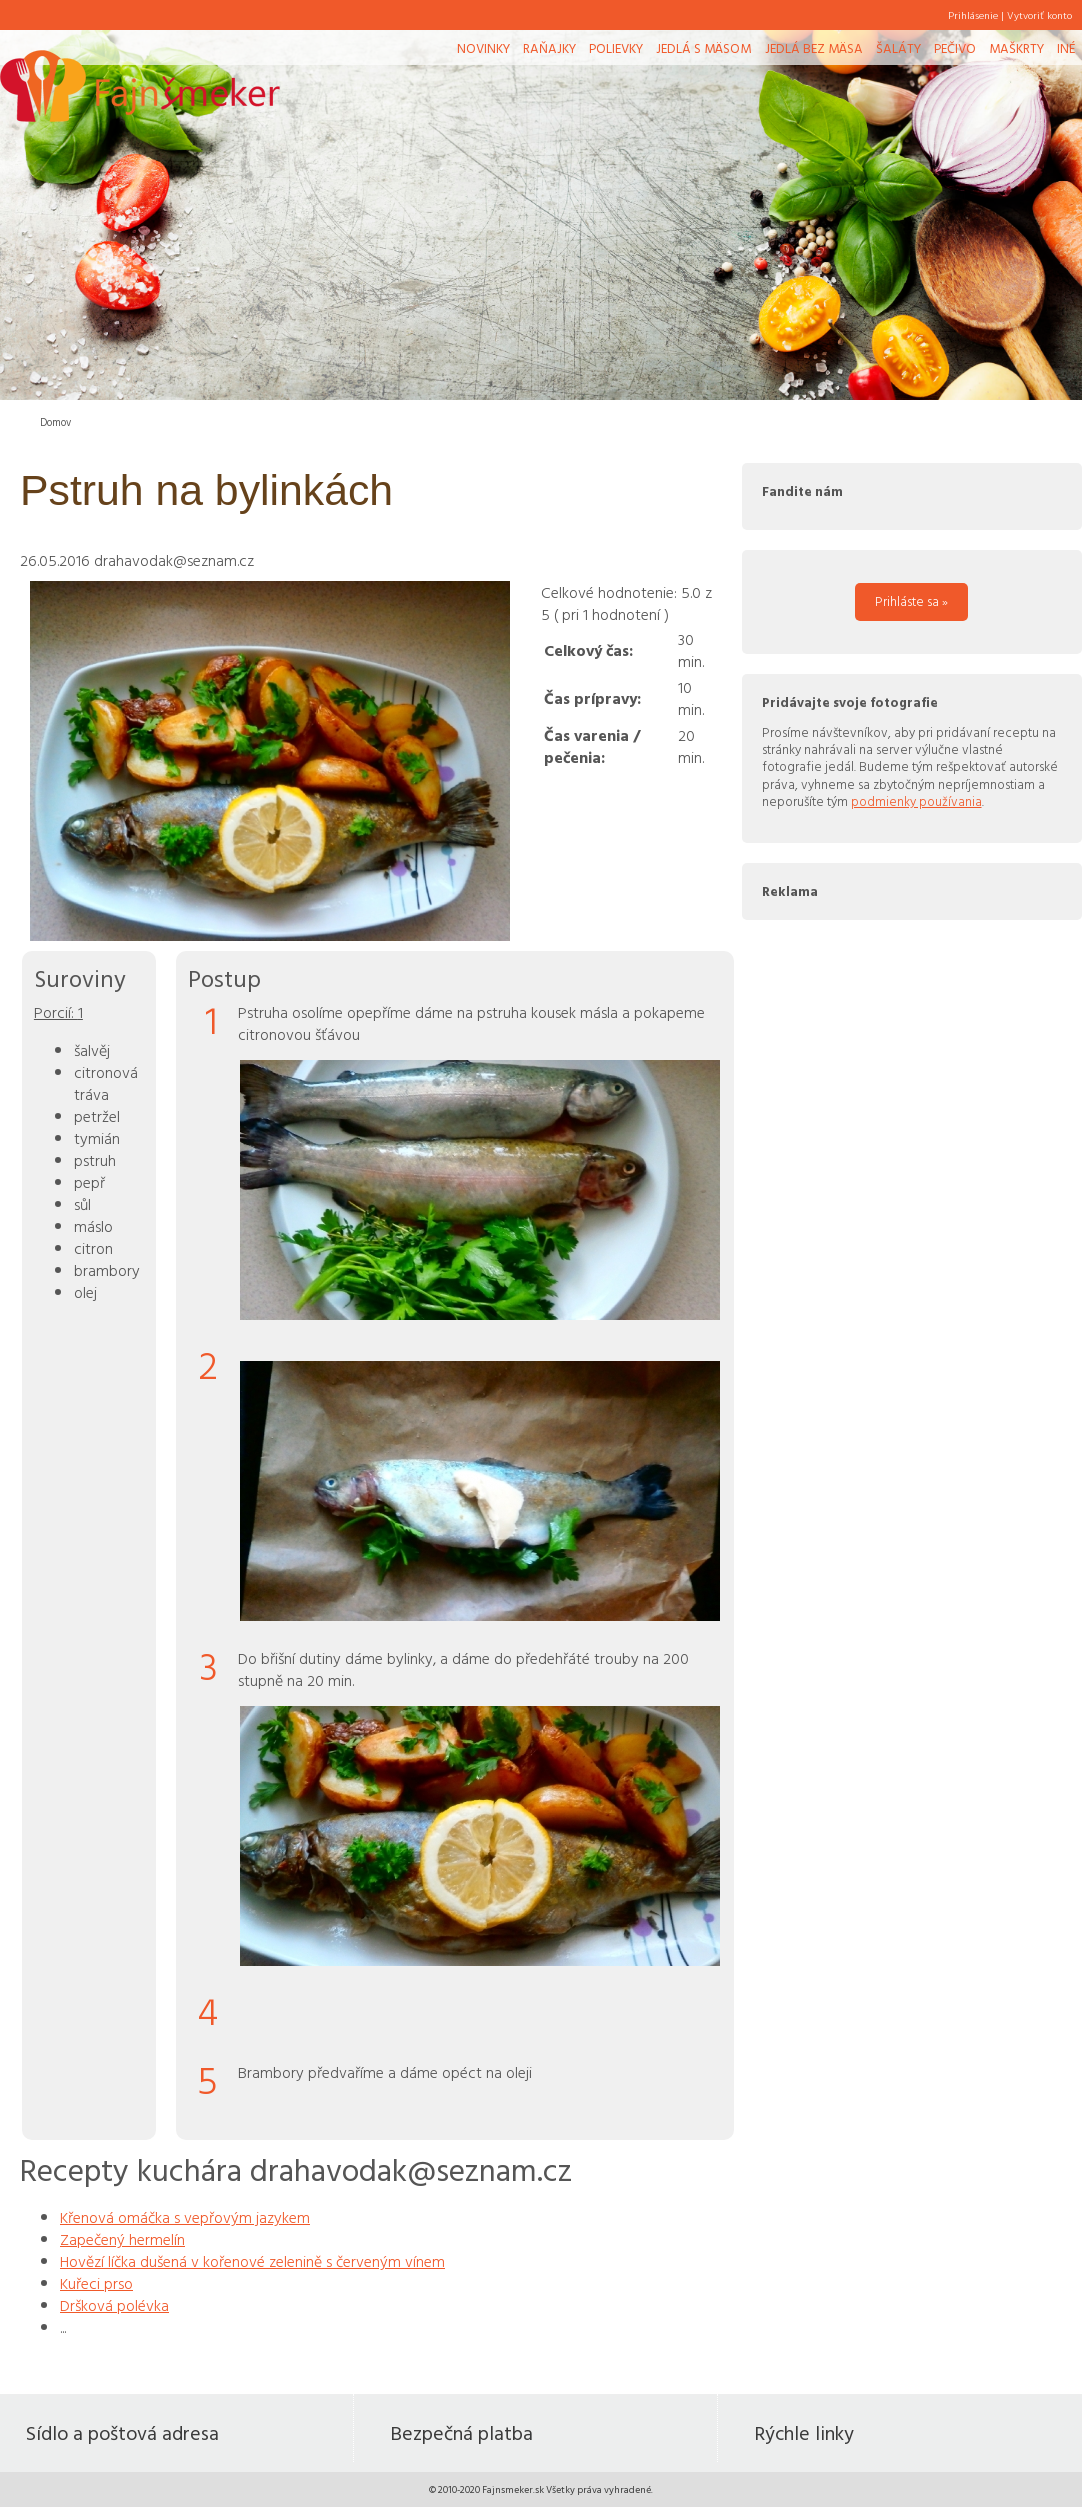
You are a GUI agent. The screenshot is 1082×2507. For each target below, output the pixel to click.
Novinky (483, 48)
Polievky (616, 48)
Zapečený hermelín (122, 2239)
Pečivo (955, 48)
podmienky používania (916, 801)
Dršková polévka (114, 2305)
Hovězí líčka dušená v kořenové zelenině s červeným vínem (252, 2261)
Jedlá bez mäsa (814, 48)
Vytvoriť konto (1039, 15)
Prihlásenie (973, 15)
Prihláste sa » (911, 601)
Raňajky (549, 48)
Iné (1066, 48)
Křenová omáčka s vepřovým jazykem (185, 2217)
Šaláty (898, 48)
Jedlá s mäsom (703, 48)
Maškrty (1016, 48)
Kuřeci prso (96, 2283)
